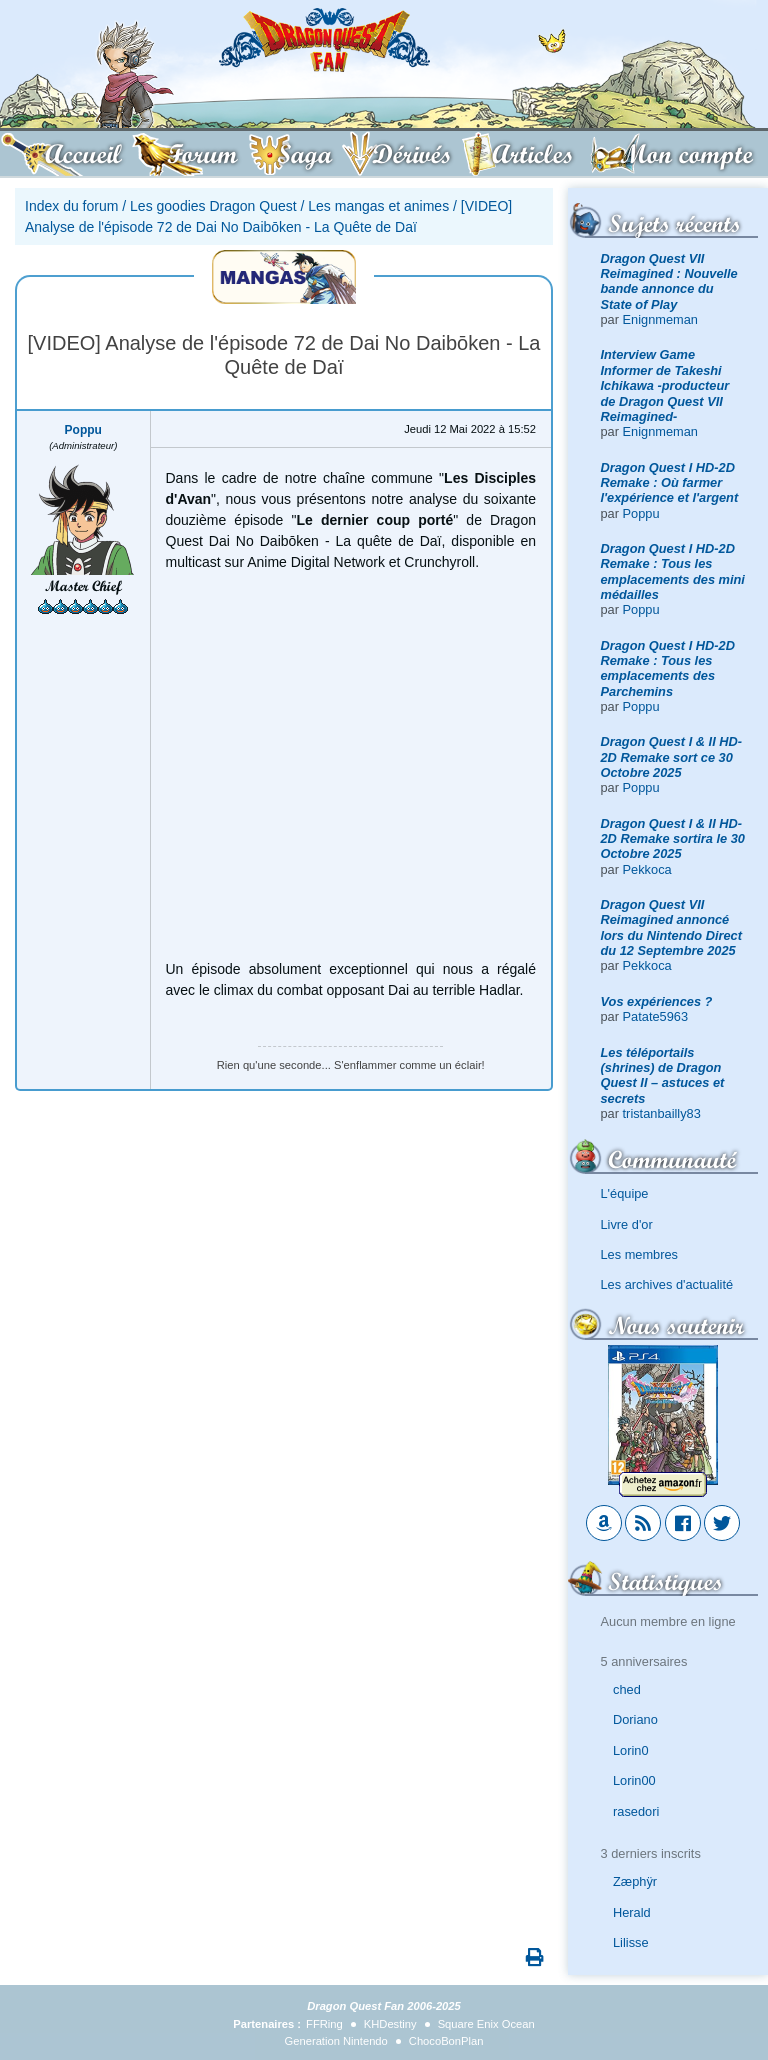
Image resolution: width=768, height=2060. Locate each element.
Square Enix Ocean (486, 2024)
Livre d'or (627, 1224)
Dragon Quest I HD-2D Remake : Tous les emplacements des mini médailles (673, 571)
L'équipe (625, 1193)
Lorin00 (634, 1780)
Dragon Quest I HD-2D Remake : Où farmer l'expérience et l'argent (670, 483)
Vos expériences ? (657, 1001)
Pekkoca (647, 869)
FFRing (324, 2024)
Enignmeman (660, 319)
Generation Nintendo (336, 2041)
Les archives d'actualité (667, 1284)
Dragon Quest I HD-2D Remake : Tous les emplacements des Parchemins (668, 668)
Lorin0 (631, 1750)
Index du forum (71, 206)
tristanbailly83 (662, 1113)
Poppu (641, 513)
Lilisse (631, 1942)
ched (627, 1689)
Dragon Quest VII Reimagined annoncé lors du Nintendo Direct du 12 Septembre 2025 (671, 927)
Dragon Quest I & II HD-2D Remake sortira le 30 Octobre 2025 (673, 839)
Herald (632, 1912)
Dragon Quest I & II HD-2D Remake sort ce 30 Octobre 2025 (671, 757)
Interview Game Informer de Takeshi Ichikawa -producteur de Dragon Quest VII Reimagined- (665, 385)
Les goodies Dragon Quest (213, 206)
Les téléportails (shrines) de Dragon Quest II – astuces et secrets (663, 1075)
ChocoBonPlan (446, 2041)
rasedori (636, 1811)
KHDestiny (390, 2024)
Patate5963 (655, 1016)
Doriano (635, 1719)
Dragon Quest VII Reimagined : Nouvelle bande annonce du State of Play (669, 281)
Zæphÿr (635, 1881)
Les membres (640, 1254)
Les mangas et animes (378, 206)
